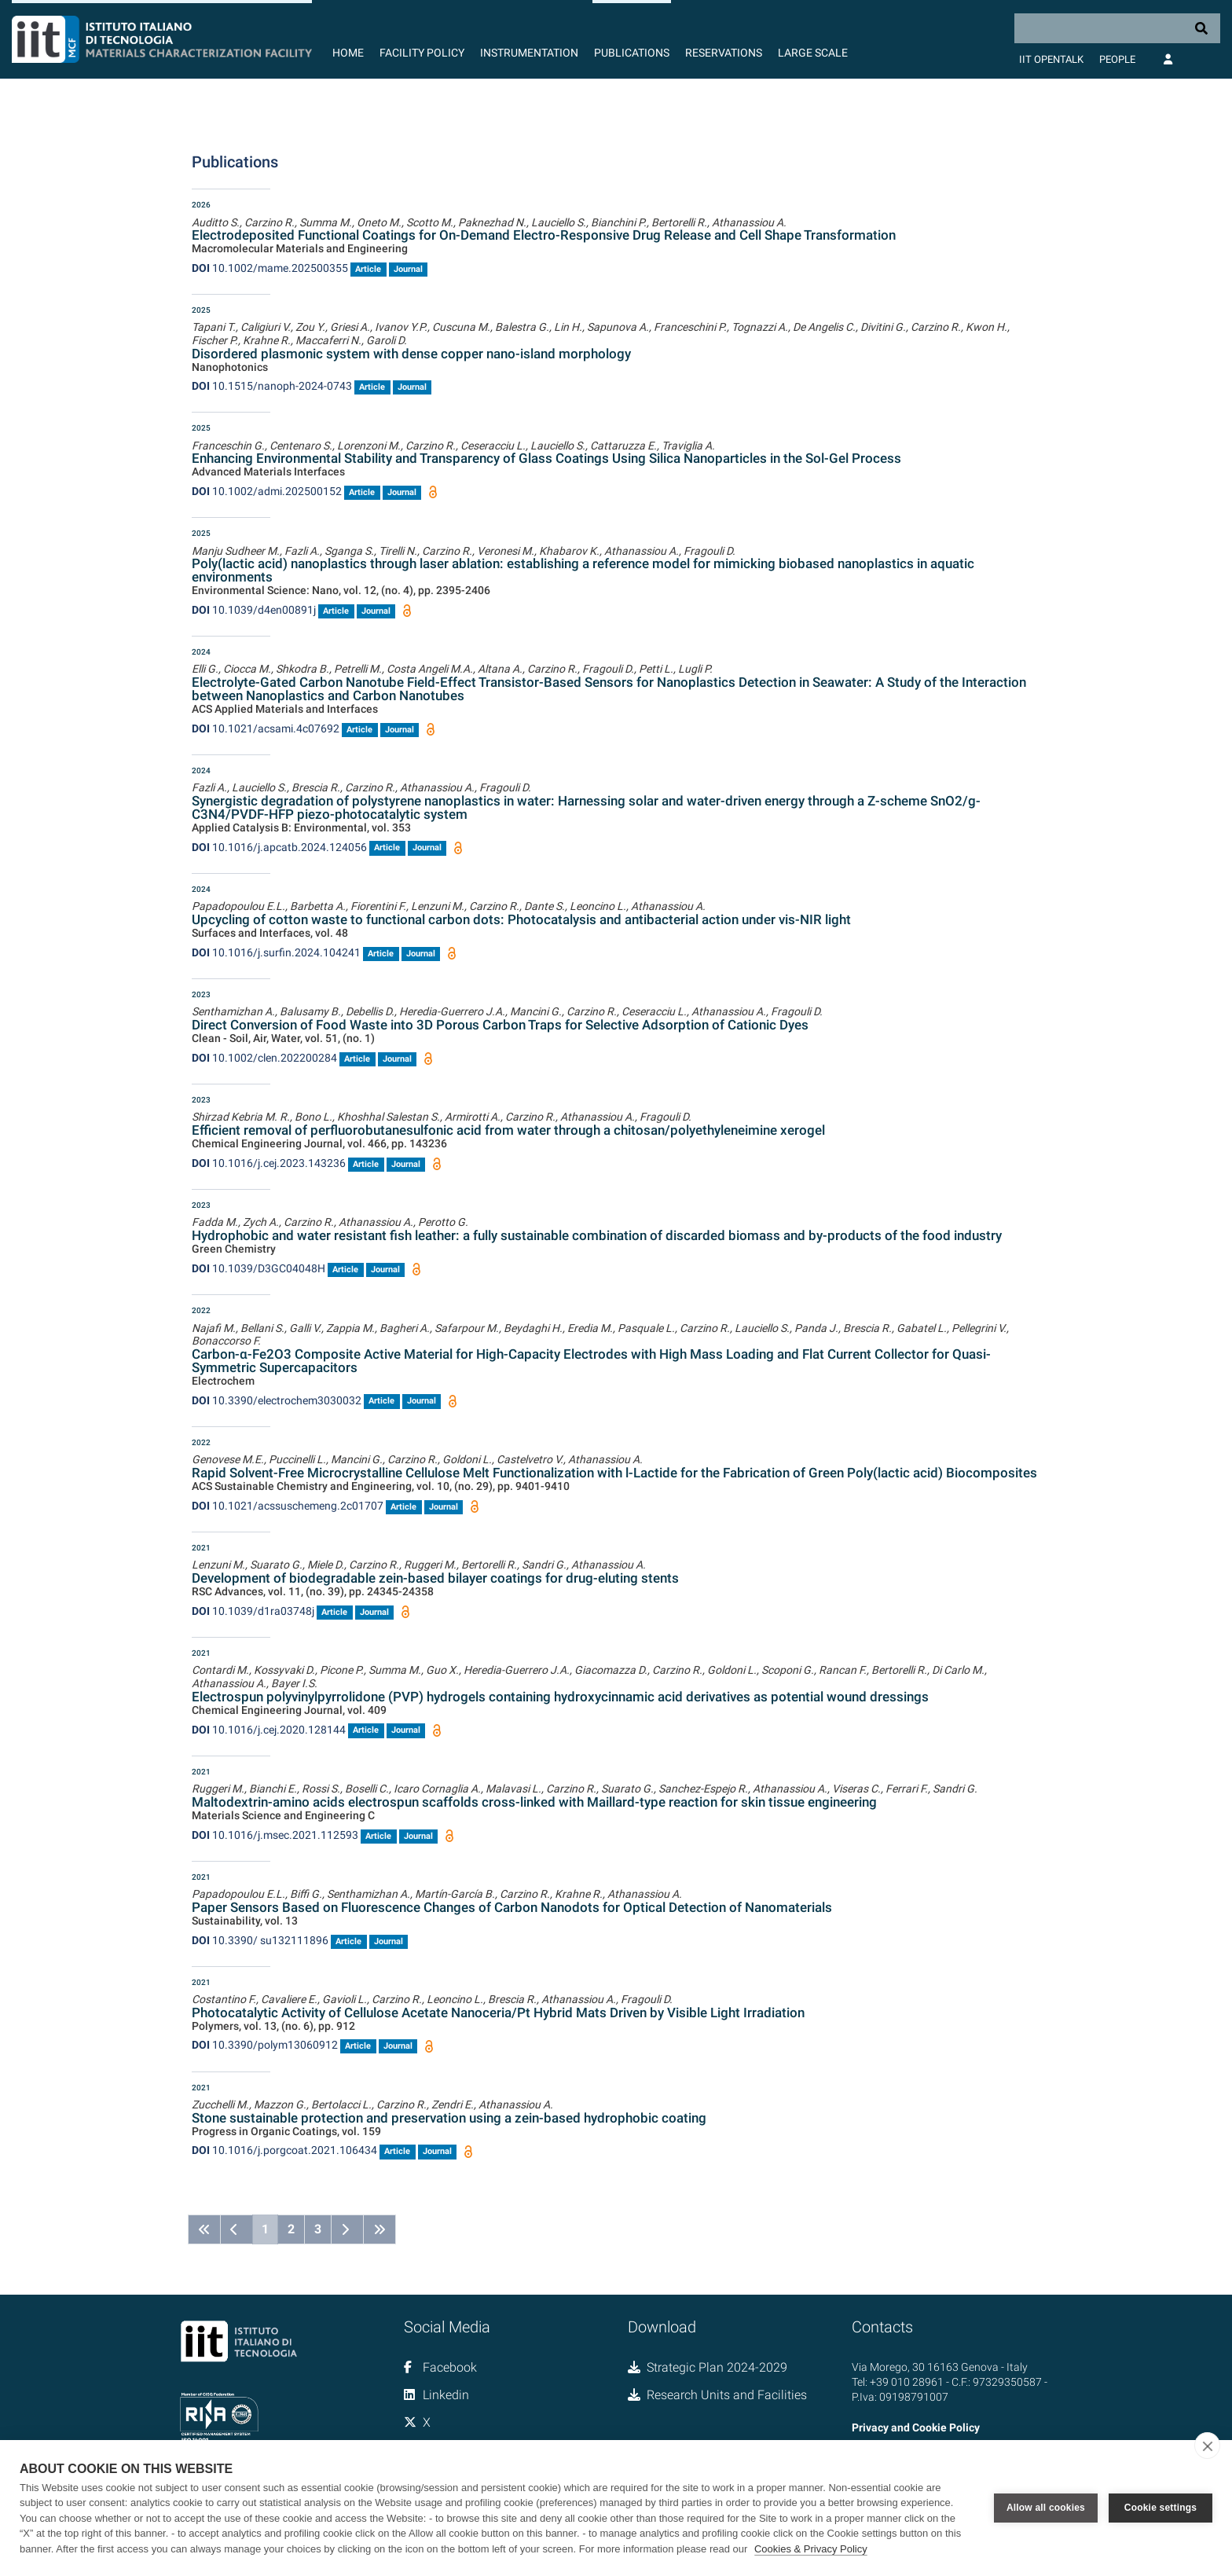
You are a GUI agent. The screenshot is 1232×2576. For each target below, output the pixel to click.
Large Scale (813, 52)
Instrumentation (529, 52)
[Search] (1117, 28)
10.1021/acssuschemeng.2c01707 (287, 1505)
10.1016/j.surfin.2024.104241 (276, 952)
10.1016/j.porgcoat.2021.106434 (284, 2150)
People (1117, 59)
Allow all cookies (1045, 2507)
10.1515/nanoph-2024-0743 (272, 386)
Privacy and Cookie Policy (916, 2427)
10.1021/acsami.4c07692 (265, 728)
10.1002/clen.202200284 (264, 1057)
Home (348, 52)
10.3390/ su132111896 (260, 1940)
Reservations (723, 52)
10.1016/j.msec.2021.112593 (275, 1835)
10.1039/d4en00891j (254, 610)
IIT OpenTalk (1051, 59)
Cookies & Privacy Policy (810, 2549)
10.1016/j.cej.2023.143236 (269, 1163)
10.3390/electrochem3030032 (276, 1400)
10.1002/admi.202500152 (267, 491)
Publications (631, 52)
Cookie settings (1160, 2507)
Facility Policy (422, 52)
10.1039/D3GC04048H (258, 1268)
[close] (1207, 2445)
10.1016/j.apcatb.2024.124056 (279, 847)
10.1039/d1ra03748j (253, 1611)
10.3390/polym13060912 (265, 2044)
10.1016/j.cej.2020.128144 (269, 1729)
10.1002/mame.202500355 (270, 268)
